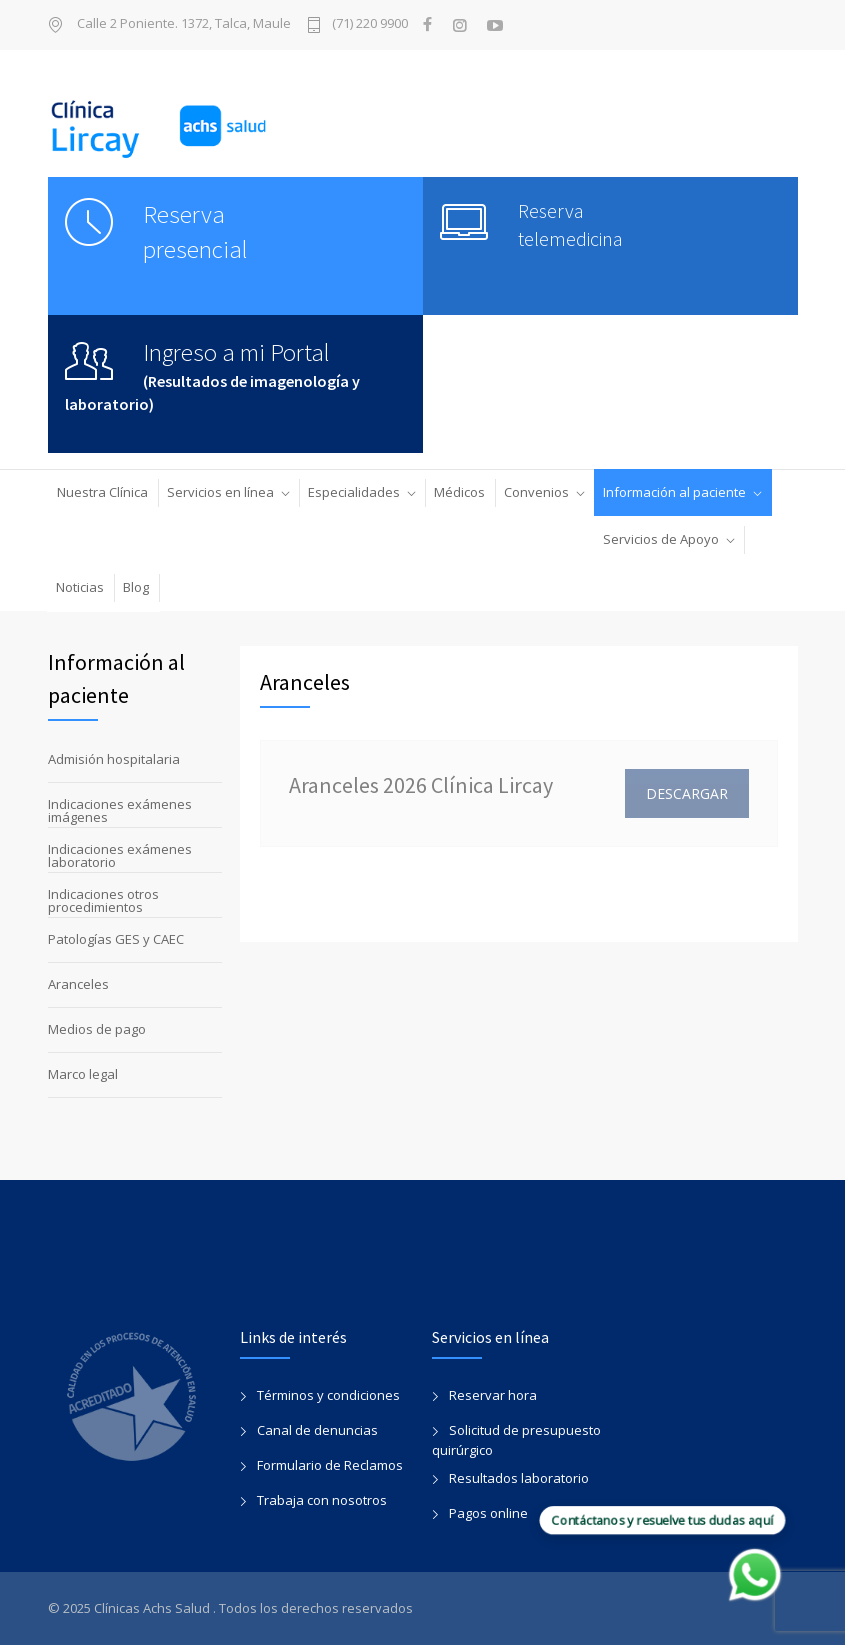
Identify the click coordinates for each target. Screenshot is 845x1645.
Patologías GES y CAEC (116, 939)
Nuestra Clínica (102, 492)
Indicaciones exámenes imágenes (120, 810)
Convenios (536, 492)
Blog (136, 587)
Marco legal (83, 1074)
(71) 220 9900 (370, 24)
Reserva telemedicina (570, 224)
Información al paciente (674, 492)
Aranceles (78, 984)
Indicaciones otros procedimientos (103, 900)
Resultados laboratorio (519, 1478)
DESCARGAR (687, 793)
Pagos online (488, 1513)
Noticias (80, 587)
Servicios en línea (220, 492)
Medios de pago (97, 1029)
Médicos (459, 492)
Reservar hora (493, 1395)
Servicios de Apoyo (661, 539)
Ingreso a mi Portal (236, 352)
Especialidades (354, 492)
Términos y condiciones (328, 1395)
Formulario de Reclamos (330, 1465)
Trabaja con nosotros (322, 1500)
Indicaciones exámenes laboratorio (120, 855)
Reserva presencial (195, 231)
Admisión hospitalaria (114, 759)
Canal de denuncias (317, 1430)
